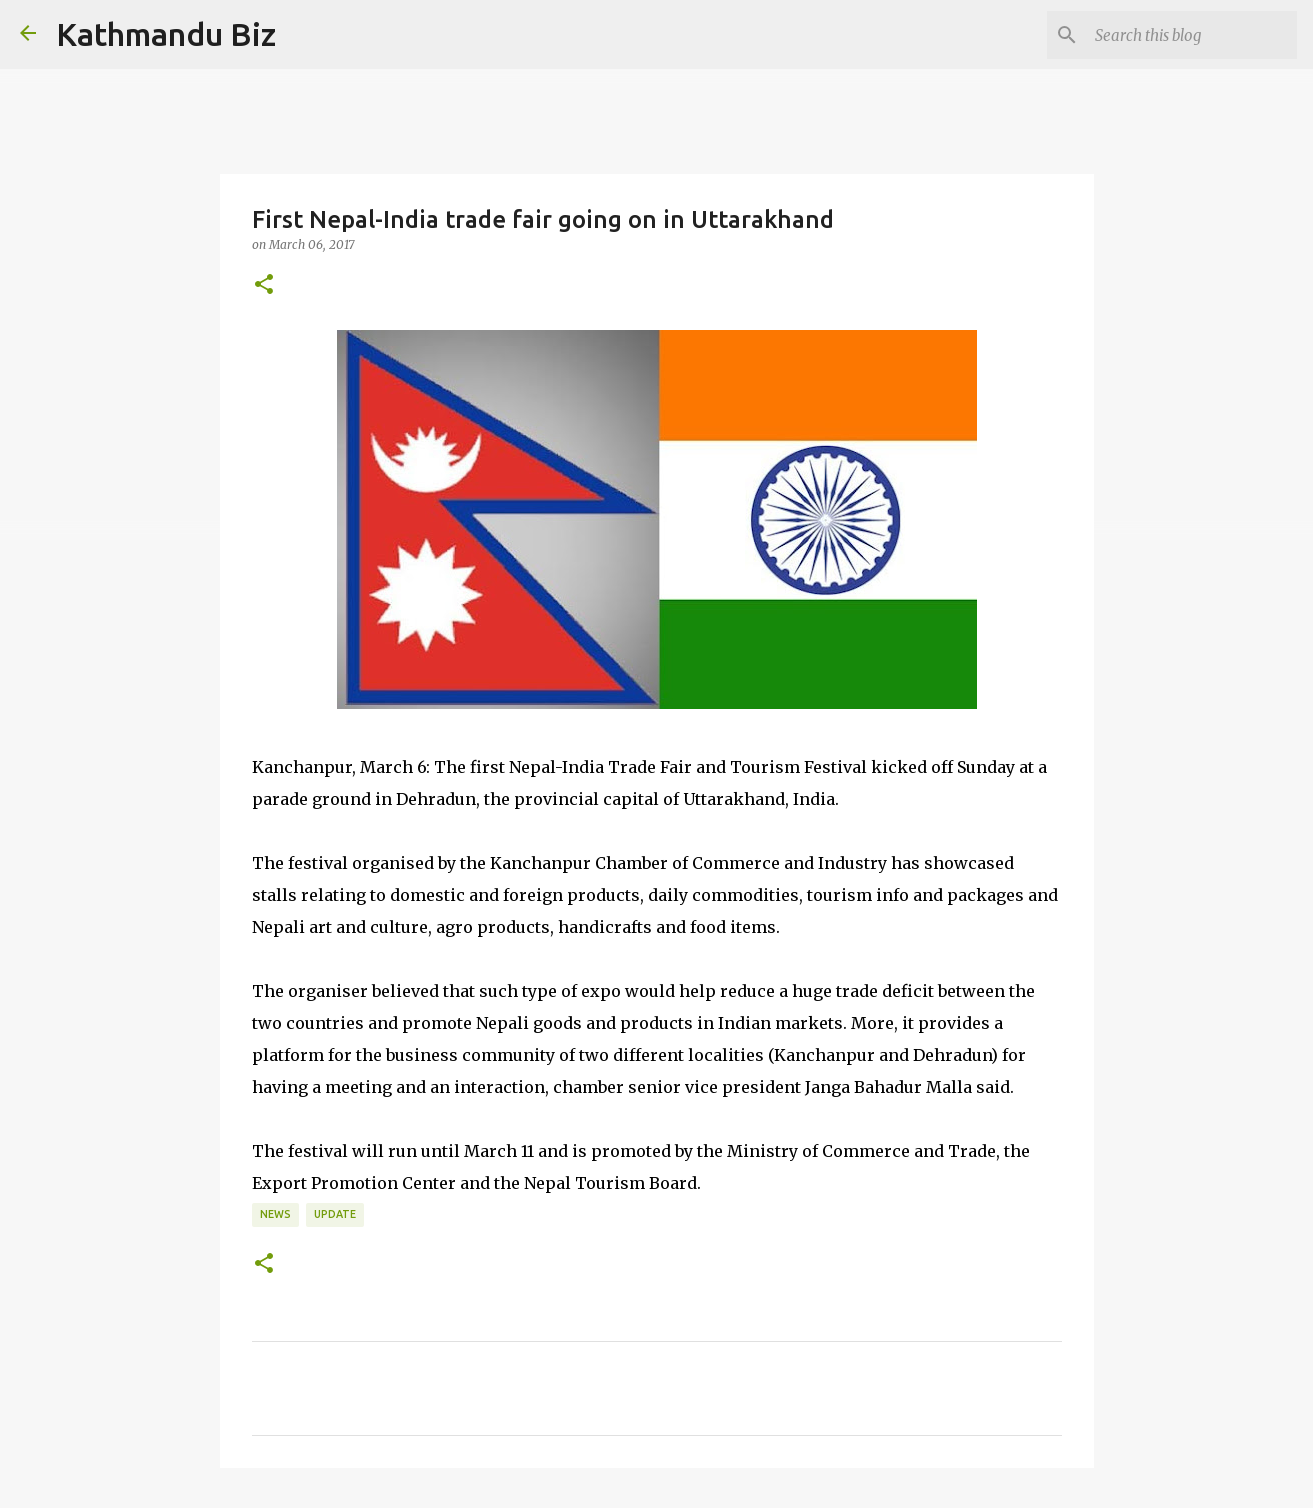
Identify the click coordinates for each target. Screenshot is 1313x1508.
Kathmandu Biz (166, 34)
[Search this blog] (1192, 35)
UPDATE (335, 1214)
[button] (264, 285)
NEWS (275, 1214)
